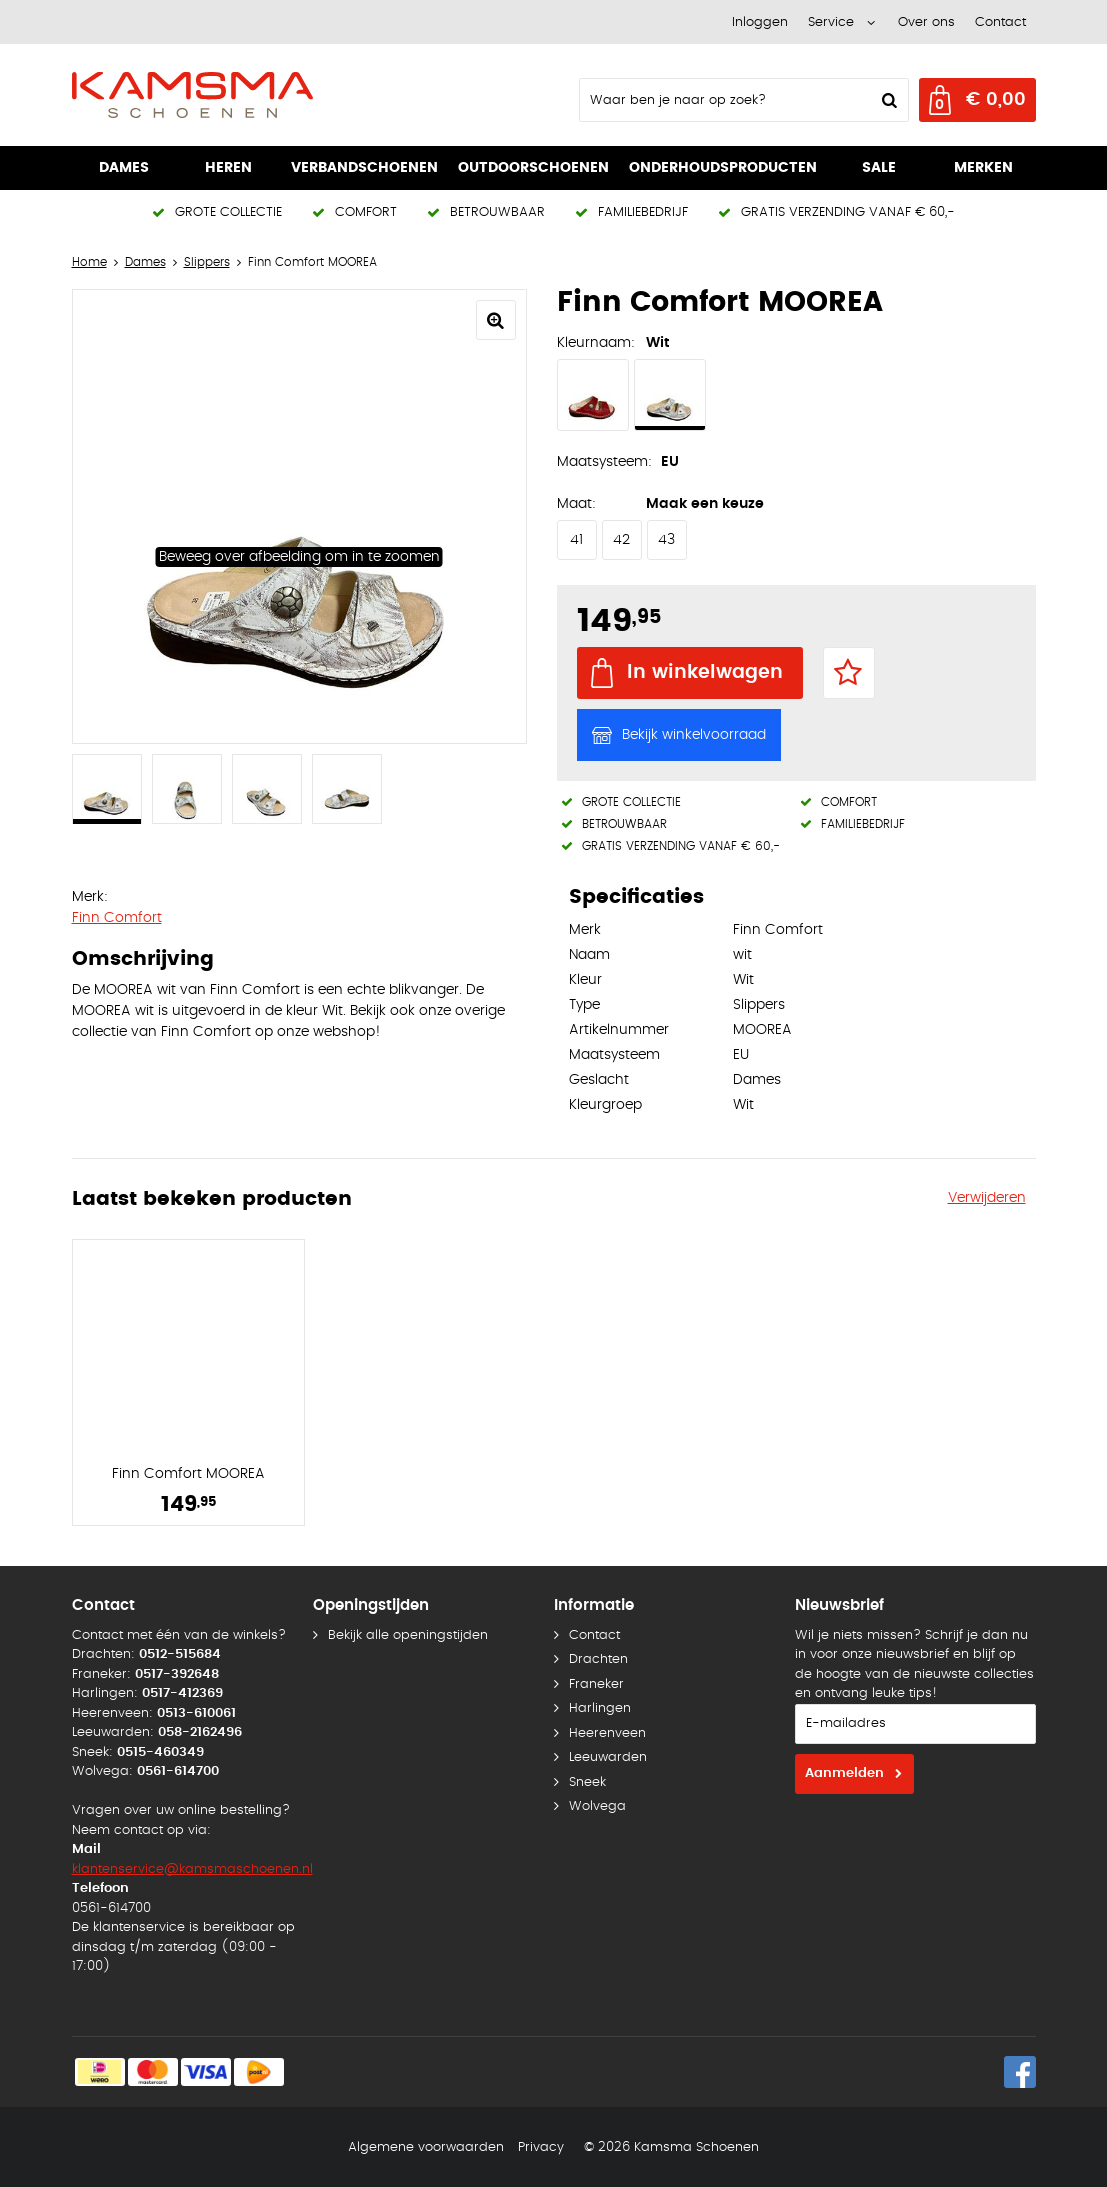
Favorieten (849, 673)
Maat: (576, 504)
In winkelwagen (705, 672)
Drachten (598, 1659)
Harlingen (600, 1708)
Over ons (926, 22)
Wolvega (597, 1806)
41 (576, 540)
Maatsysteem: (604, 462)
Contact (1000, 22)
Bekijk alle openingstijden (408, 1635)
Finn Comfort (117, 918)
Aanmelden (844, 1773)
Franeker (596, 1684)
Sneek (587, 1782)
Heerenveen (607, 1733)
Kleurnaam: (596, 343)
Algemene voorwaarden (426, 2147)
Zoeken (888, 100)
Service (831, 22)
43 (666, 540)
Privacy (541, 2147)
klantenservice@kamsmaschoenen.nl (192, 1869)
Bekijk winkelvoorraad (694, 735)
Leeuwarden (608, 1757)
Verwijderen (987, 1198)
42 (621, 540)
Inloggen (760, 22)
